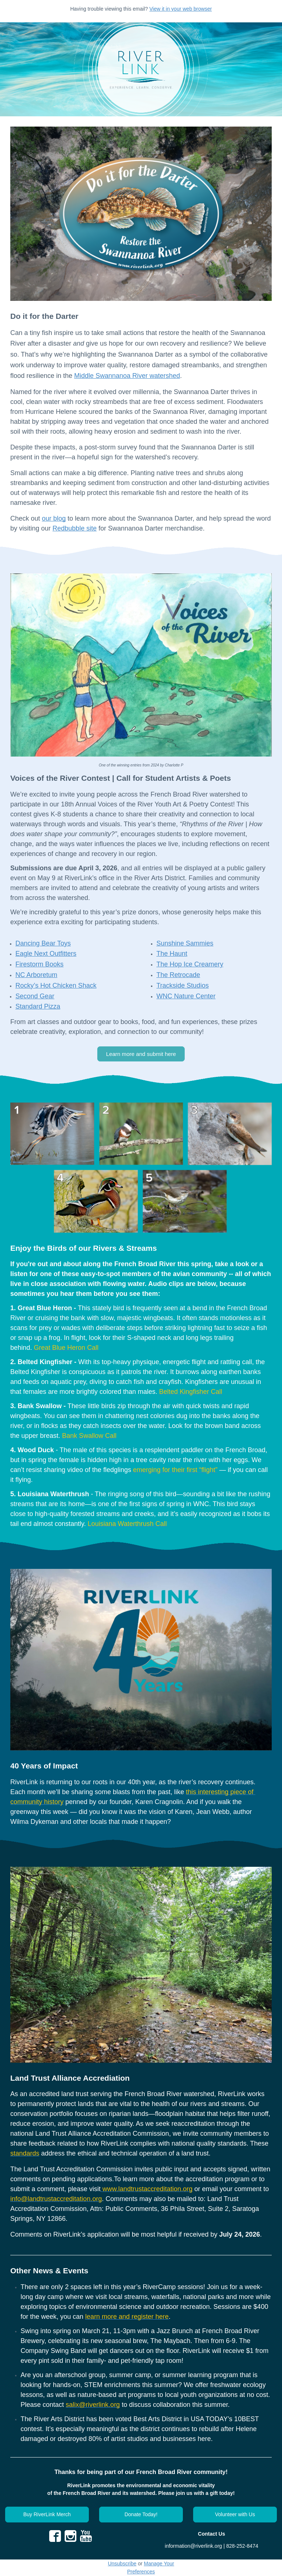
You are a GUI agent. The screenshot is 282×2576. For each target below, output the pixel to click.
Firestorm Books (39, 964)
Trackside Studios (182, 985)
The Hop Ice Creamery (189, 964)
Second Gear (34, 996)
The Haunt (171, 953)
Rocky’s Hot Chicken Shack (56, 985)
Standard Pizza (37, 1006)
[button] (141, 1053)
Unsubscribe (122, 2563)
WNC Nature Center (186, 996)
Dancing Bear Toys (43, 943)
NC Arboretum (36, 975)
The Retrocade (178, 975)
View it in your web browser (180, 9)
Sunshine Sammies (184, 943)
